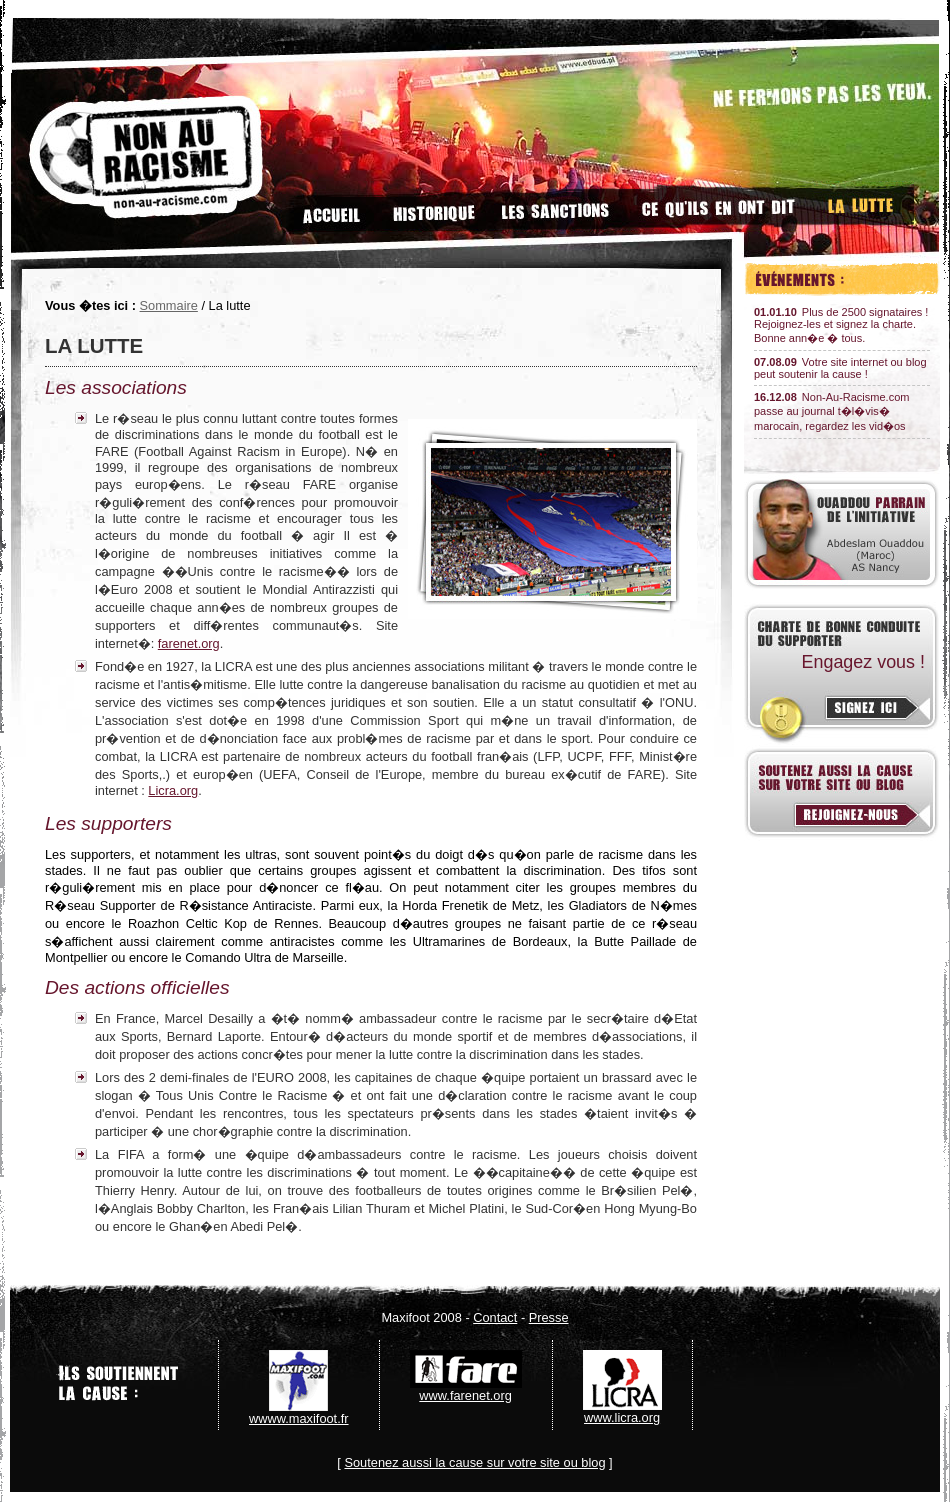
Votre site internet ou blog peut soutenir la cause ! (840, 368)
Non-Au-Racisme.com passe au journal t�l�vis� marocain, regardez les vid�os (831, 411)
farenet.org (189, 643)
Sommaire (169, 305)
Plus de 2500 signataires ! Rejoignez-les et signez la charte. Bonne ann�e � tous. (841, 325)
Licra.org (173, 790)
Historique (429, 206)
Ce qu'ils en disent (719, 206)
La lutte (863, 206)
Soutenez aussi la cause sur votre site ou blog (474, 1462)
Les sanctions (555, 206)
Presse (549, 1317)
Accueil (330, 206)
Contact (495, 1317)
